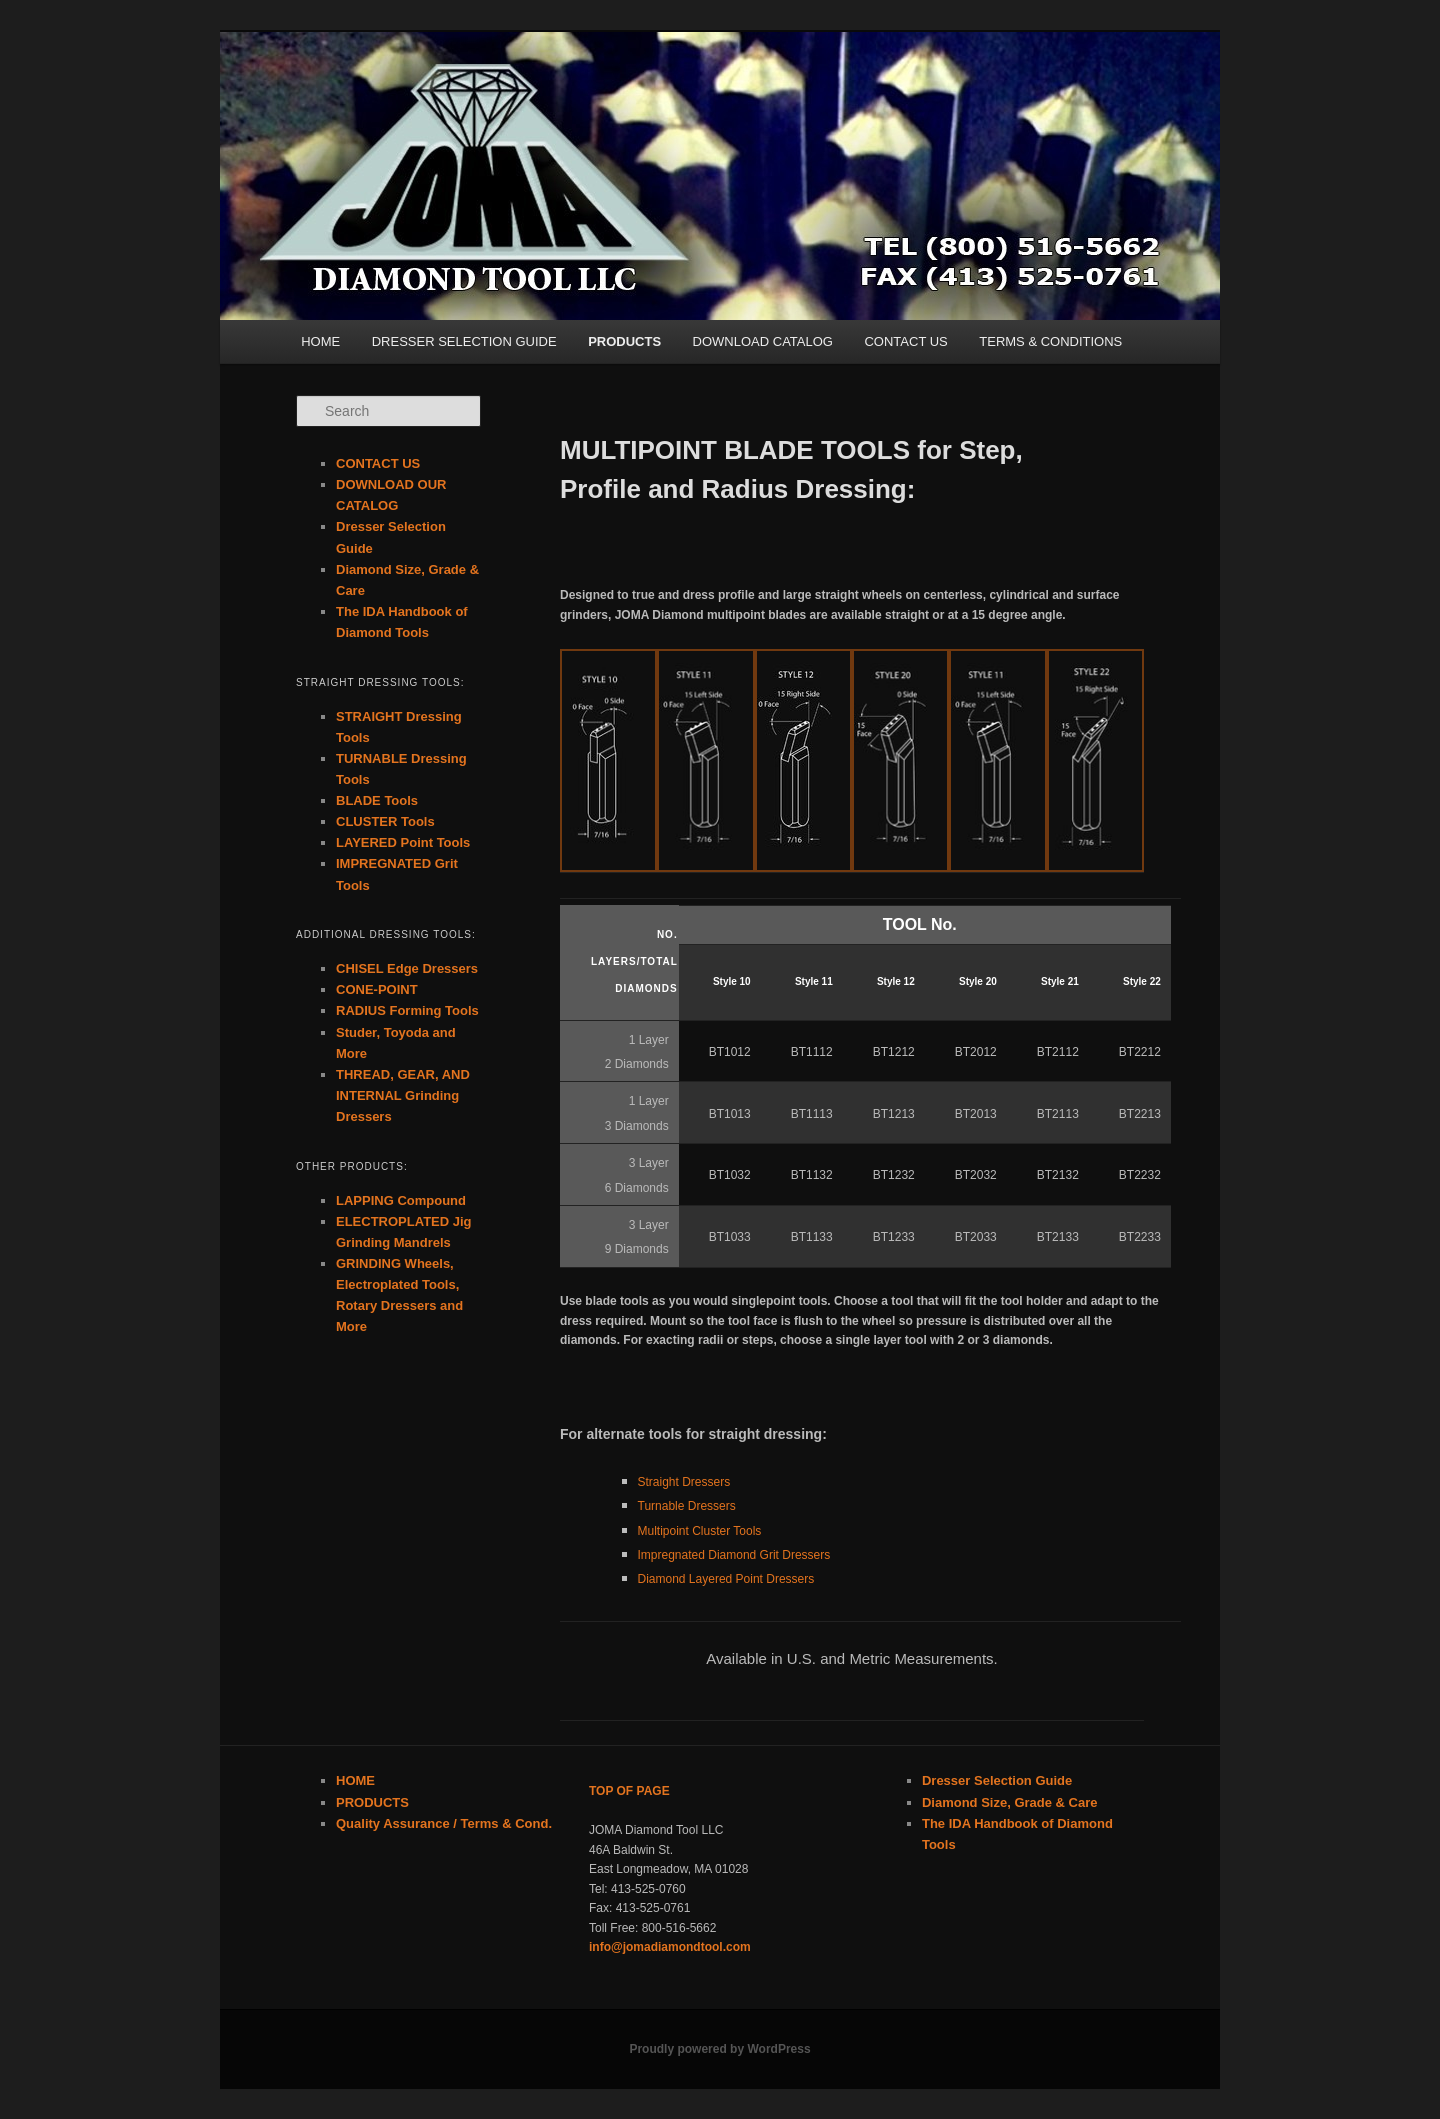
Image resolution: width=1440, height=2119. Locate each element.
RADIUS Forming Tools (407, 1010)
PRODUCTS (624, 341)
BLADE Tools (377, 800)
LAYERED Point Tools (403, 842)
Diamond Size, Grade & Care (1010, 1802)
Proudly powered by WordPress (719, 2049)
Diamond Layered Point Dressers (726, 1579)
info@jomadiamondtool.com (670, 1947)
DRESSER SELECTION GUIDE (464, 341)
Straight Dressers (684, 1482)
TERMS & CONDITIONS (1050, 341)
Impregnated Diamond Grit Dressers (734, 1555)
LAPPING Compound (401, 1200)
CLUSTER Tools (385, 821)
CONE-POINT (377, 989)
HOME (320, 341)
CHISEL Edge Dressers (407, 968)
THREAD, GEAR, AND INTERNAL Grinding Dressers (403, 1095)
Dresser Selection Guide (997, 1780)
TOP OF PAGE (629, 1791)
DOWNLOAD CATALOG (763, 341)
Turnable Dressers (687, 1506)
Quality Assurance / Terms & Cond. (444, 1823)
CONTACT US (905, 341)
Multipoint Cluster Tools (700, 1531)
